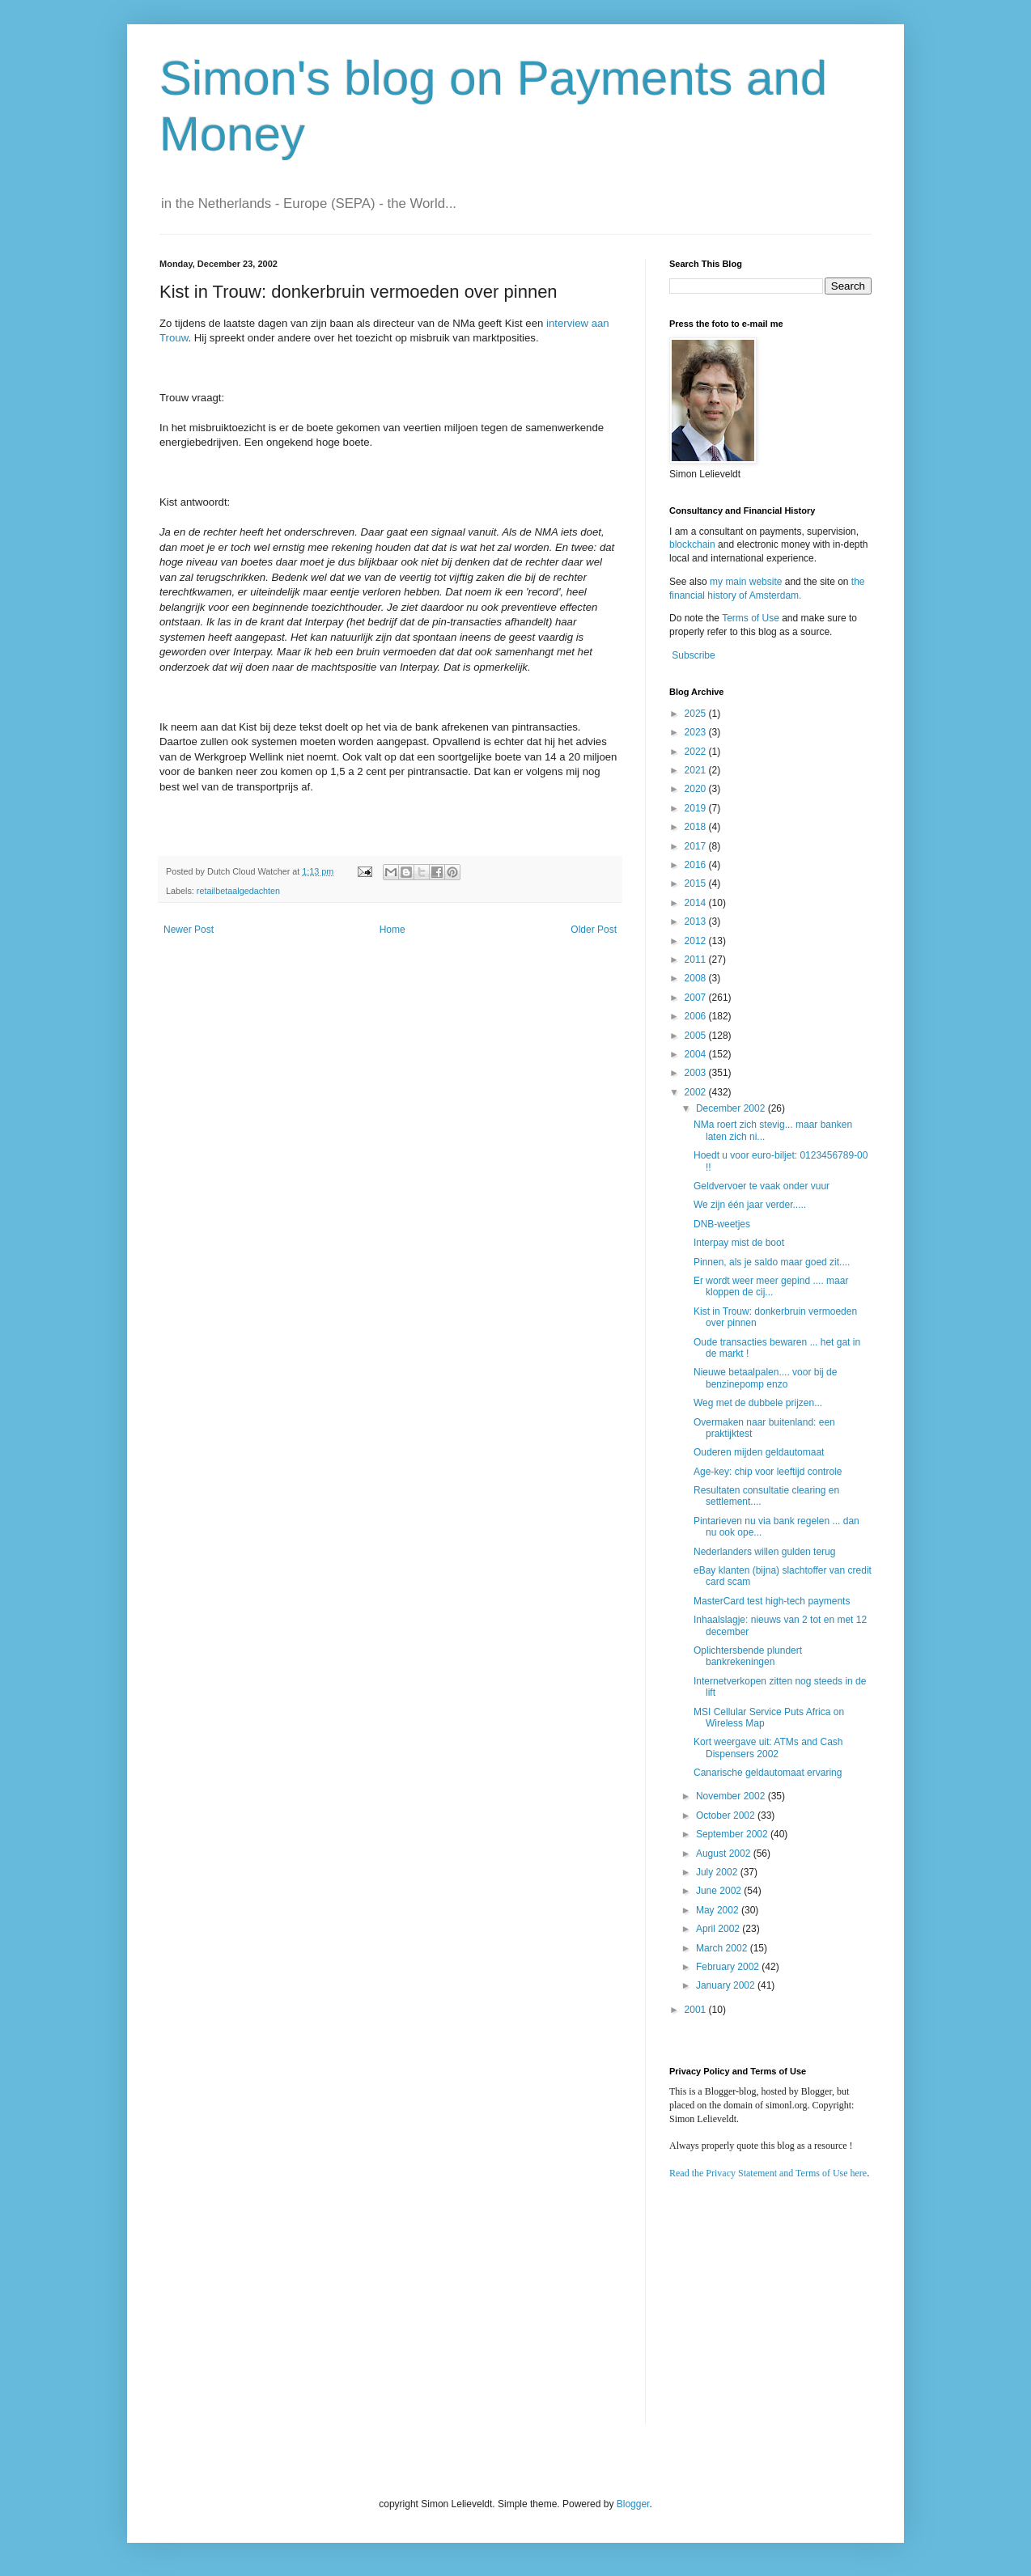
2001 (697, 2009)
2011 (697, 959)
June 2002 (720, 1890)
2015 (697, 883)
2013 (697, 921)
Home (392, 929)
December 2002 (732, 1108)
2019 (697, 808)
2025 (697, 713)
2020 (697, 788)
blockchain (693, 544)
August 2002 (724, 1853)
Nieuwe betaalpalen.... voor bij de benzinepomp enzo (765, 1377)
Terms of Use (750, 618)
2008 (697, 978)
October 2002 (726, 1815)
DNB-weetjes (722, 1224)
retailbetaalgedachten (238, 891)
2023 (697, 732)
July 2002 (718, 1872)
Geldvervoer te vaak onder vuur (761, 1186)
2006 (697, 1016)
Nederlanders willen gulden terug (764, 1551)
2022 (697, 751)
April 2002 (719, 1928)
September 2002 (733, 1834)
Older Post (594, 929)
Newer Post (188, 929)
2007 (697, 997)
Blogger (633, 2504)
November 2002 (732, 1796)
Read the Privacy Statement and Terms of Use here (768, 2173)
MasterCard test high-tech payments (772, 1601)
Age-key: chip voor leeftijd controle (768, 1471)
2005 (697, 1035)
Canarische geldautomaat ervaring (768, 1772)
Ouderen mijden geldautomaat (759, 1452)
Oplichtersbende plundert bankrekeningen (748, 1656)
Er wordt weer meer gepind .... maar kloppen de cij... (771, 1286)
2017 (697, 846)
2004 (697, 1054)
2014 (697, 903)
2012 (697, 941)
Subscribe (693, 655)
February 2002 (729, 1966)
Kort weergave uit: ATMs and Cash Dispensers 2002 (768, 1747)
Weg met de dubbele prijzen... (758, 1403)
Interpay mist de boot (739, 1242)
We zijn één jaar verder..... (750, 1204)
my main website (746, 581)
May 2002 (718, 1910)
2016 (697, 865)
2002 (697, 1092)
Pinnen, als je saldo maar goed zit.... (772, 1262)
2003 (697, 1072)
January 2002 (726, 1985)
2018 (697, 827)
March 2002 (723, 1948)
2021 (697, 770)
